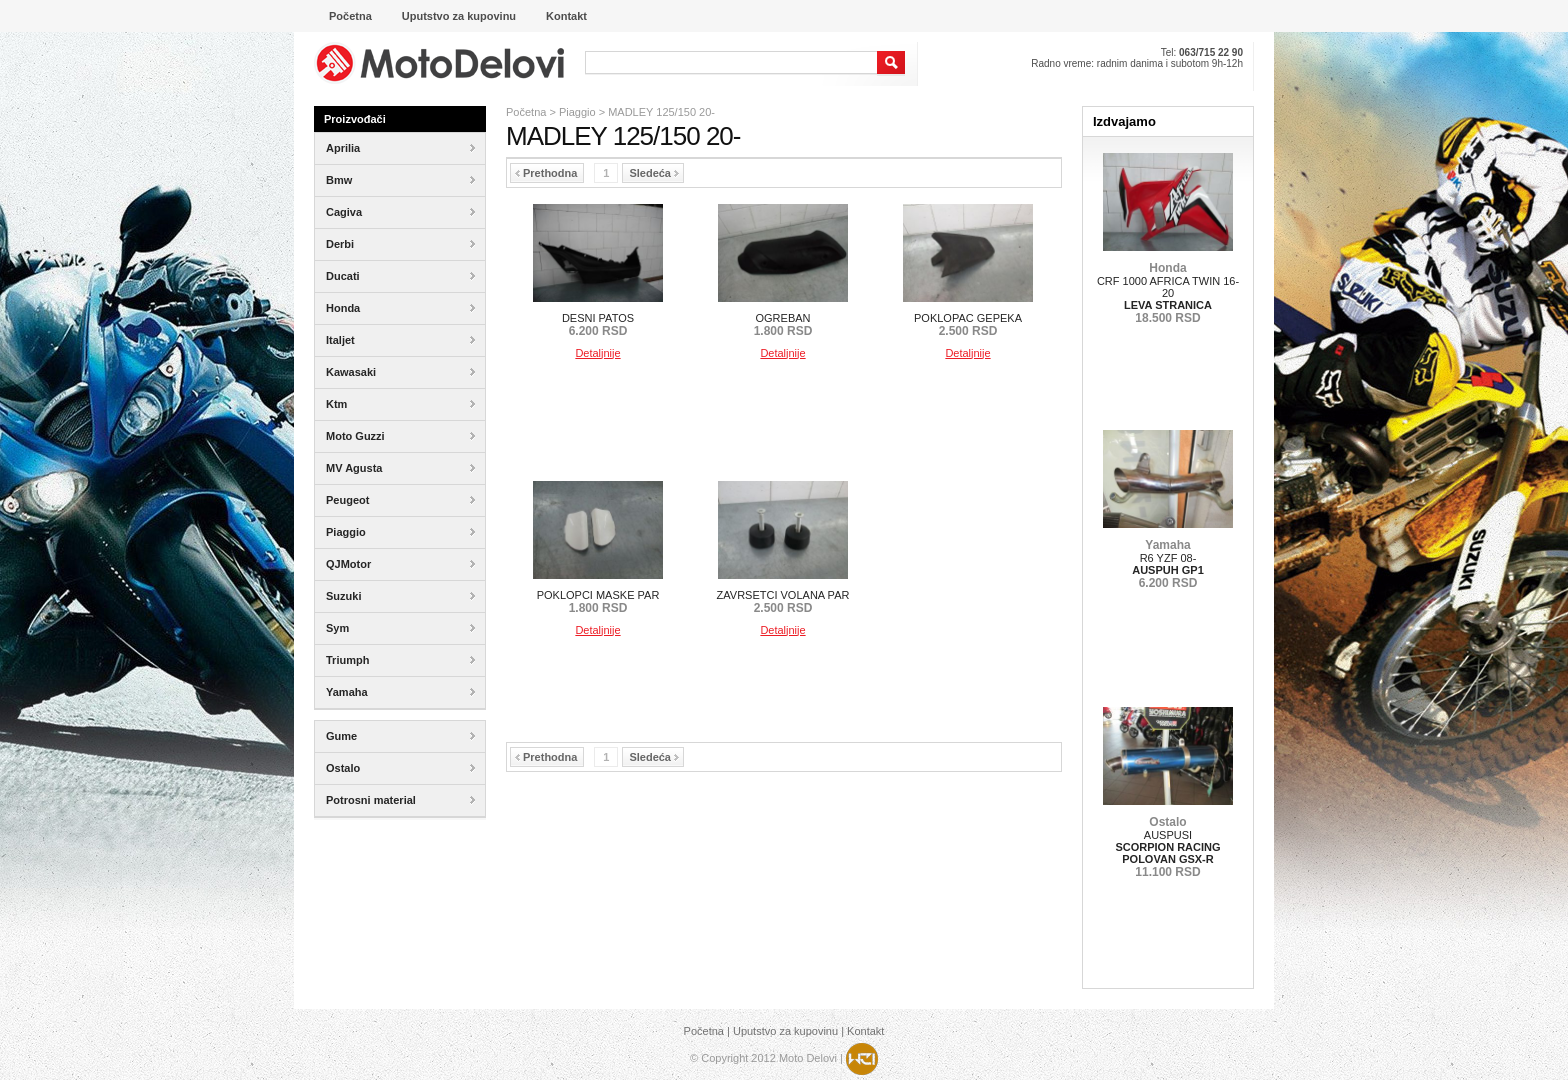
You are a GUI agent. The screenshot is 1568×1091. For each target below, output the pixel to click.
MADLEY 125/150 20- (661, 112)
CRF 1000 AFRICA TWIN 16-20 (1168, 293)
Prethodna (546, 173)
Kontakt (865, 1031)
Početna (526, 112)
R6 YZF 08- (1168, 564)
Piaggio (577, 112)
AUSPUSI (1167, 847)
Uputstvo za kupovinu (785, 1031)
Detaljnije (597, 353)
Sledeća (654, 173)
